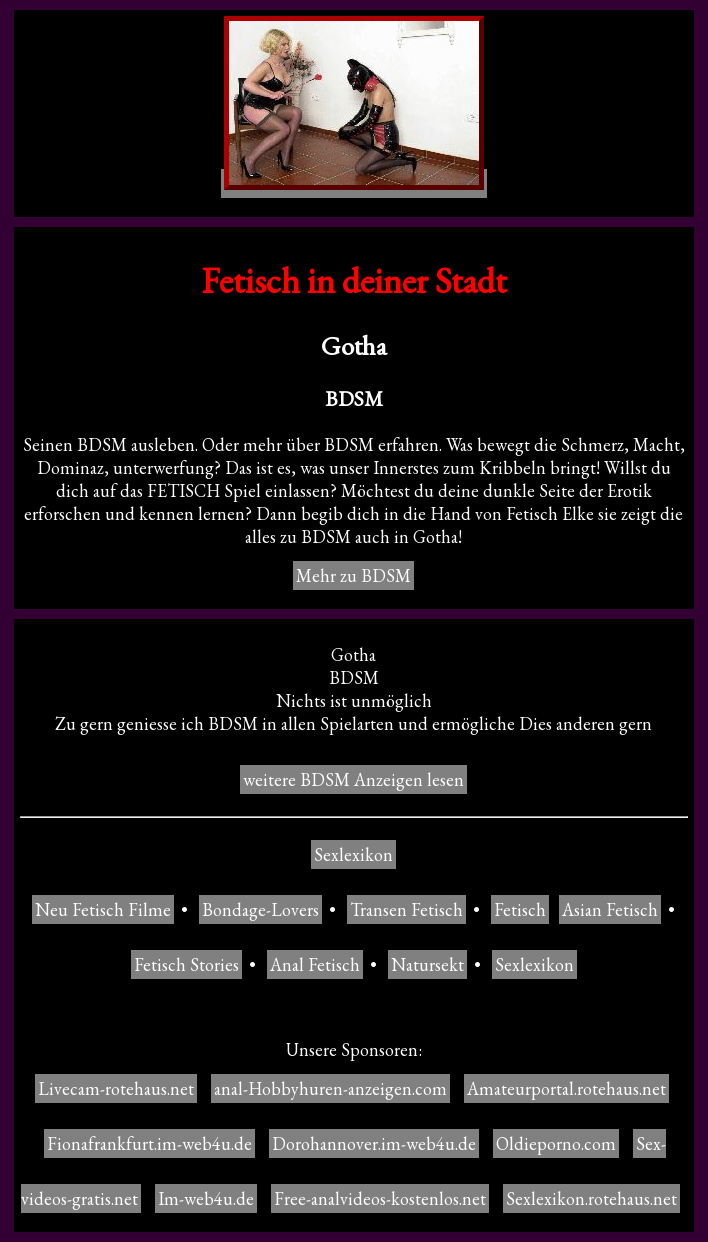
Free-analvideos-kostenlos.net (380, 1198)
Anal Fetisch (315, 964)
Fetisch (520, 909)
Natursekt (427, 964)
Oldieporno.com (556, 1143)
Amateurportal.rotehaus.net (566, 1088)
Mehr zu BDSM (353, 575)
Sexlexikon (353, 854)
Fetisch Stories (186, 964)
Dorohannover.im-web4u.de (374, 1143)
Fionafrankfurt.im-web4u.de (149, 1143)
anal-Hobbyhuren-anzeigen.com (330, 1088)
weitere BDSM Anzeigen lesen (353, 779)
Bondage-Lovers (260, 909)
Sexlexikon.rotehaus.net (591, 1198)
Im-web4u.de (206, 1198)
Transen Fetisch (406, 909)
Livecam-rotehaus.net (116, 1088)
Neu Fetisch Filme (103, 909)
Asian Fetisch (610, 909)
